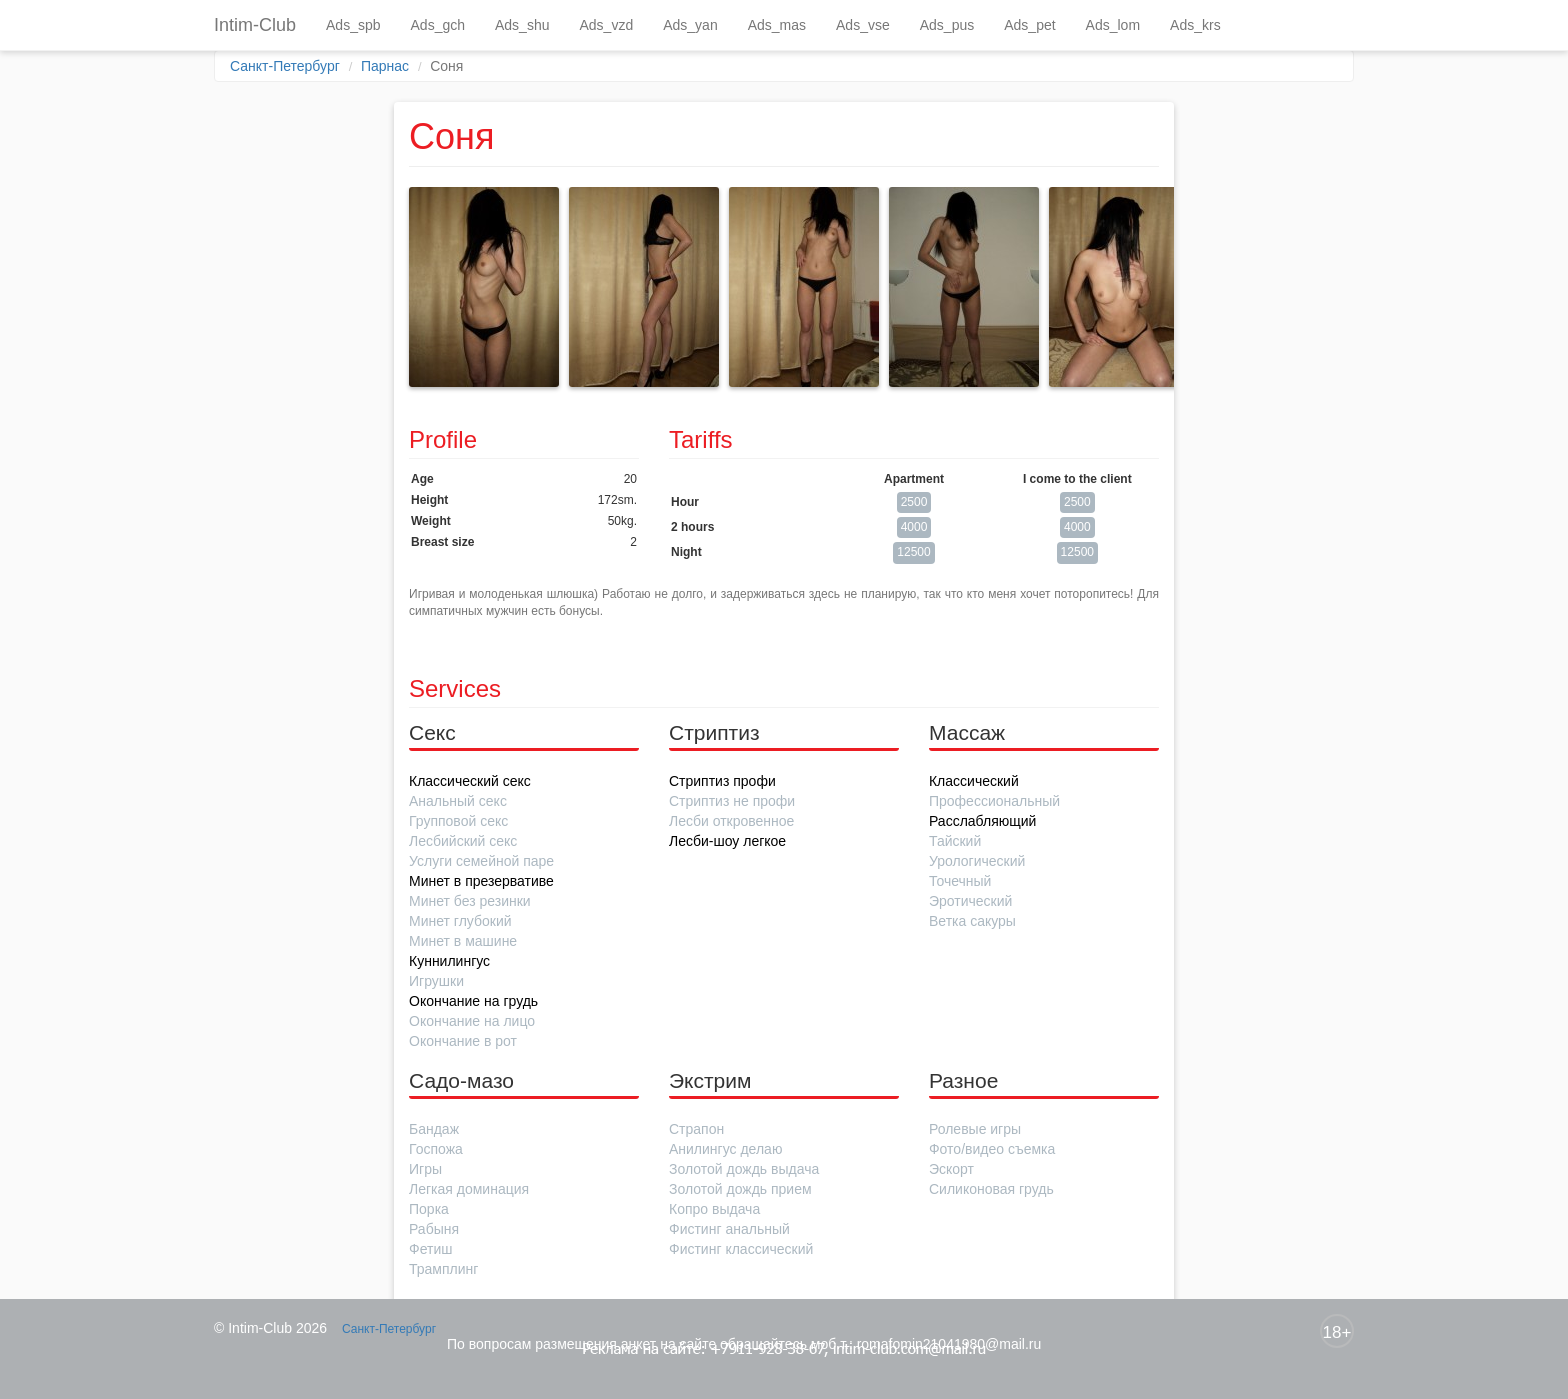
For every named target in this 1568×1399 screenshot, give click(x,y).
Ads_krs (1195, 25)
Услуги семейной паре (481, 861)
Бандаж (434, 1129)
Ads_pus (947, 25)
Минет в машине (463, 941)
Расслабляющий (982, 821)
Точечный (960, 881)
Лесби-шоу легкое (727, 841)
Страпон (696, 1129)
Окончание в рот (463, 1041)
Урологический (977, 861)
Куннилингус (449, 961)
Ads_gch (438, 25)
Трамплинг (443, 1269)
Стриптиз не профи (732, 801)
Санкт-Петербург (285, 66)
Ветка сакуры (972, 921)
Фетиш (430, 1249)
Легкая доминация (469, 1189)
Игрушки (436, 981)
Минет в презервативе (481, 881)
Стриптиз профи (722, 781)
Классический (974, 781)
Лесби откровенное (731, 821)
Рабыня (434, 1229)
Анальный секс (458, 801)
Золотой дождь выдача (744, 1169)
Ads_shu (522, 25)
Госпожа (436, 1149)
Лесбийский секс (463, 841)
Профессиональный (994, 801)
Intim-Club (255, 25)
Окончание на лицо (472, 1021)
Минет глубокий (460, 921)
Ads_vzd (606, 25)
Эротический (970, 901)
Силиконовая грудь (991, 1189)
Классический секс (470, 781)
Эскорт (951, 1169)
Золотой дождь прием (740, 1189)
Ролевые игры (975, 1129)
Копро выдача (714, 1209)
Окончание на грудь (473, 1001)
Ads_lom (1113, 25)
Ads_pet (1029, 25)
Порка (429, 1209)
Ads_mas (777, 25)
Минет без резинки (470, 901)
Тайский (955, 841)
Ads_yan (690, 25)
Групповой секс (458, 821)
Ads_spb (353, 25)
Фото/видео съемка (992, 1149)
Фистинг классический (741, 1249)
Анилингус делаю (725, 1149)
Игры (425, 1169)
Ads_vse (863, 25)
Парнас (385, 66)
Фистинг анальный (729, 1229)
